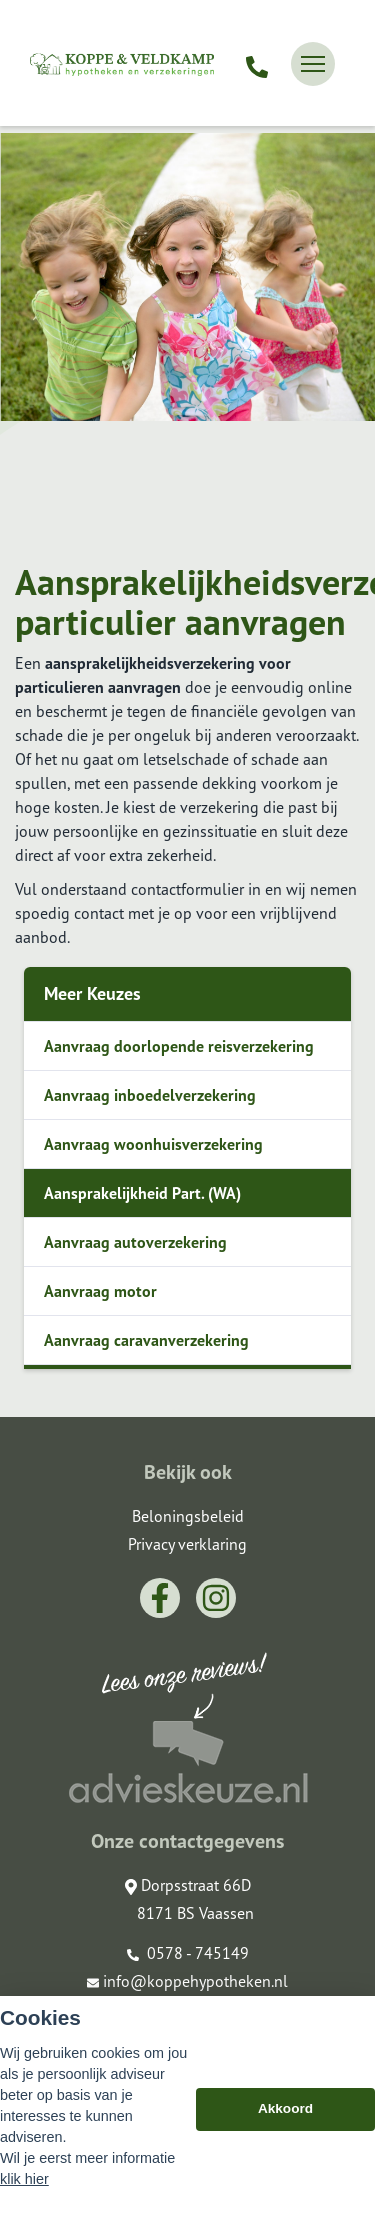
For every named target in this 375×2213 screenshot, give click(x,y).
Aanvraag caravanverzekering (146, 1634)
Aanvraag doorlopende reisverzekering (179, 1340)
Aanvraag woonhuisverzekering (153, 1438)
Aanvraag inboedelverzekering (150, 1389)
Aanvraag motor (100, 1585)
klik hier (24, 2179)
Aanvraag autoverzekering (135, 1536)
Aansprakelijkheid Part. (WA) (142, 1487)
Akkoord (285, 2108)
